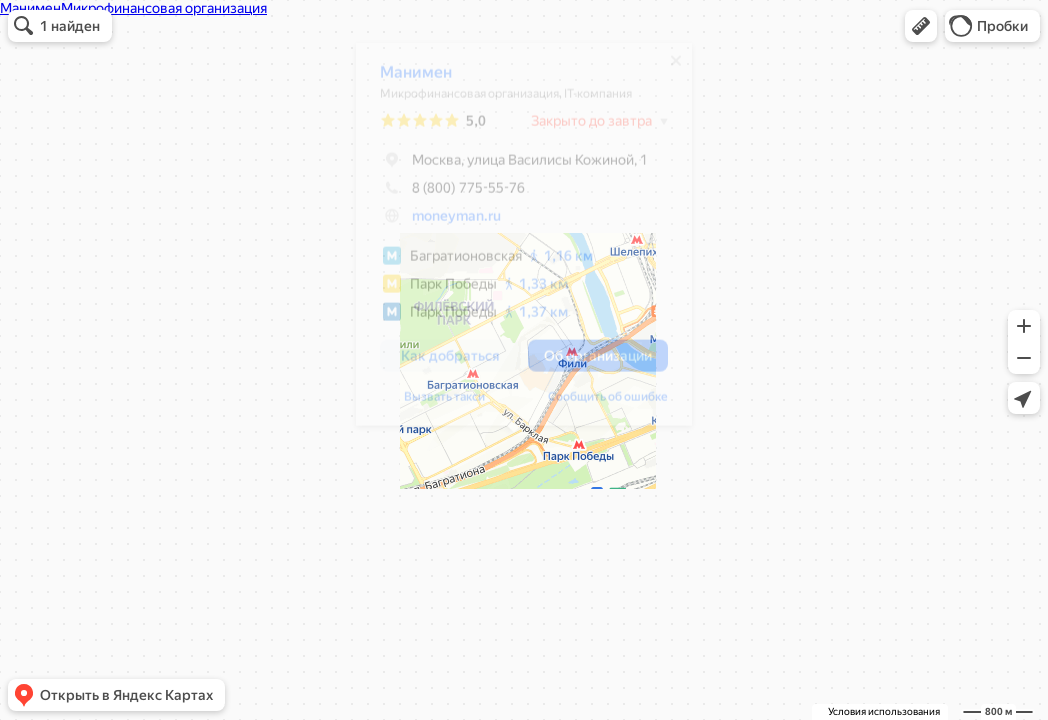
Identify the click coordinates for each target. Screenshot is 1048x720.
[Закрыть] (666, 68)
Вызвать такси (434, 404)
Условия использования (884, 711)
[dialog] (514, 241)
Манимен (406, 79)
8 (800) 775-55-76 (442, 195)
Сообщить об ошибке (598, 404)
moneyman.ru (446, 223)
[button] (921, 26)
